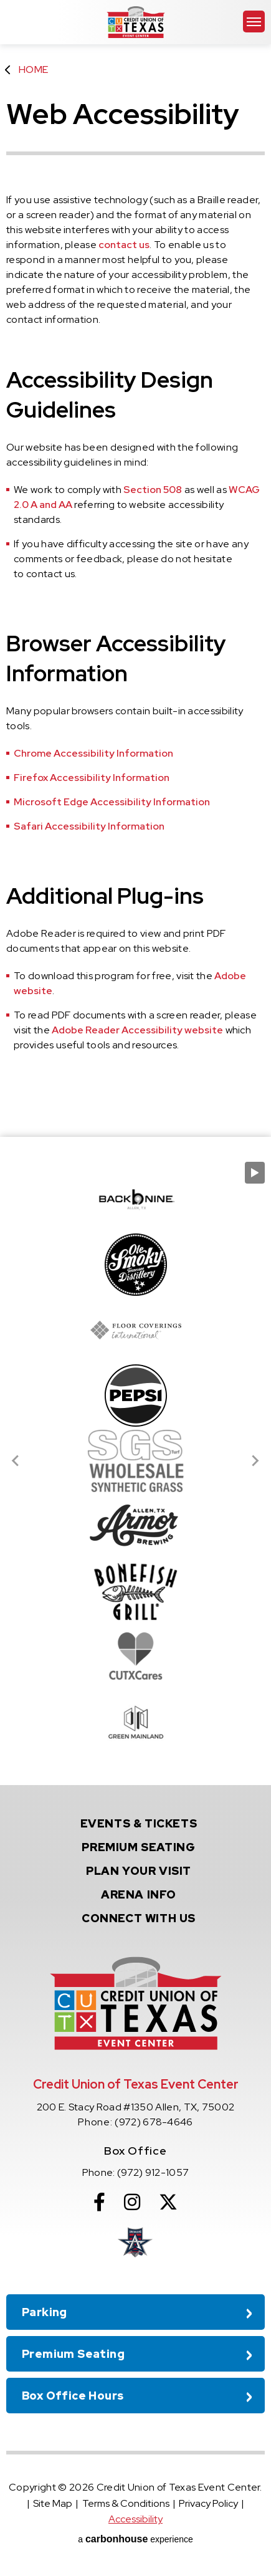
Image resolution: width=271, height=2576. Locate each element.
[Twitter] (168, 2202)
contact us (124, 244)
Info (138, 1894)
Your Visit (138, 1871)
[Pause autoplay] (255, 1173)
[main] (135, 568)
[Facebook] (99, 2202)
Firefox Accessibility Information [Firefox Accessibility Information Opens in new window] (91, 777)
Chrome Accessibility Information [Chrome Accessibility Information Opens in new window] (93, 753)
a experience (135, 2539)
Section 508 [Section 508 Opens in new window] (152, 489)
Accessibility (135, 2519)
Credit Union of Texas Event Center (136, 22)
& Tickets (138, 1823)
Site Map (52, 2503)
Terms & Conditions (125, 2503)
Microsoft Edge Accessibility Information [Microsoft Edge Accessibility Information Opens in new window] (112, 801)
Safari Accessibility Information (89, 826)
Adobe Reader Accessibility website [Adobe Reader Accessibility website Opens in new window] (137, 1030)
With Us (139, 1918)
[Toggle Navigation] (254, 21)
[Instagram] (132, 2202)
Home (33, 69)
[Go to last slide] (16, 1461)
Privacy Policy (208, 2503)
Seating (138, 1847)
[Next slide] (255, 1461)
